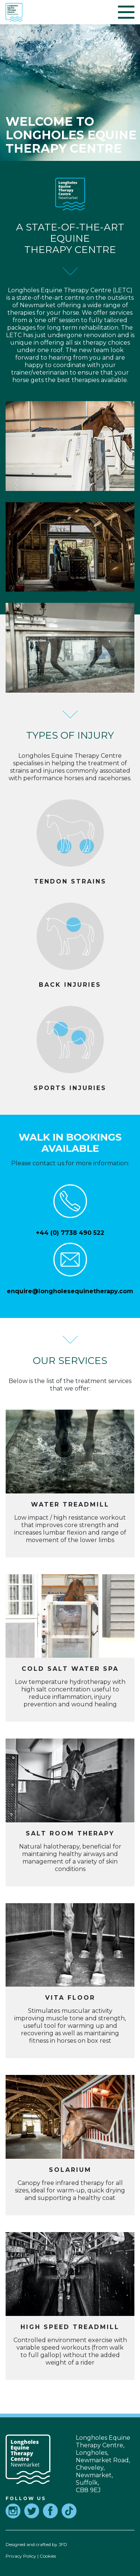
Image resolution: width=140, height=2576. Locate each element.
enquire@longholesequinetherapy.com (70, 1291)
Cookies (48, 2556)
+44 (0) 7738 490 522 (70, 1232)
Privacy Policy (21, 2556)
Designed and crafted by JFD (36, 2544)
